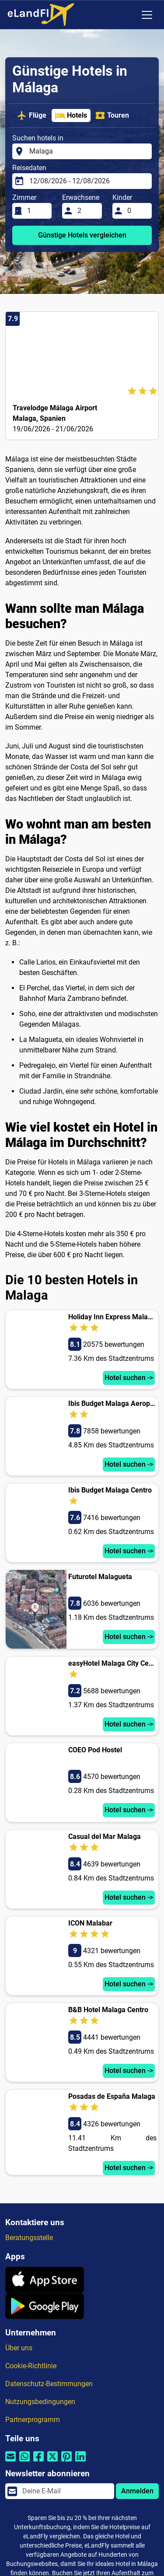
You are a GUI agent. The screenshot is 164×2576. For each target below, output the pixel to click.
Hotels (71, 115)
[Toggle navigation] (147, 15)
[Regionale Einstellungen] (128, 14)
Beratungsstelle (29, 2237)
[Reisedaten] (88, 181)
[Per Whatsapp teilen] (24, 2462)
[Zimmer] (37, 211)
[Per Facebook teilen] (38, 2462)
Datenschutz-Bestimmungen (49, 2384)
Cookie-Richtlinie (30, 2366)
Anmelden (137, 2491)
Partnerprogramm (32, 2419)
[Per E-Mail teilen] (10, 2462)
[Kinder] (137, 211)
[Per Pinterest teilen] (66, 2462)
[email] (65, 2491)
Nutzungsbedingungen (40, 2402)
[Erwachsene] (87, 211)
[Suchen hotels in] (88, 151)
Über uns (18, 2348)
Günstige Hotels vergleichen (82, 235)
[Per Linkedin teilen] (80, 2462)
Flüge (31, 115)
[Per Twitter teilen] (52, 2462)
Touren (112, 115)
